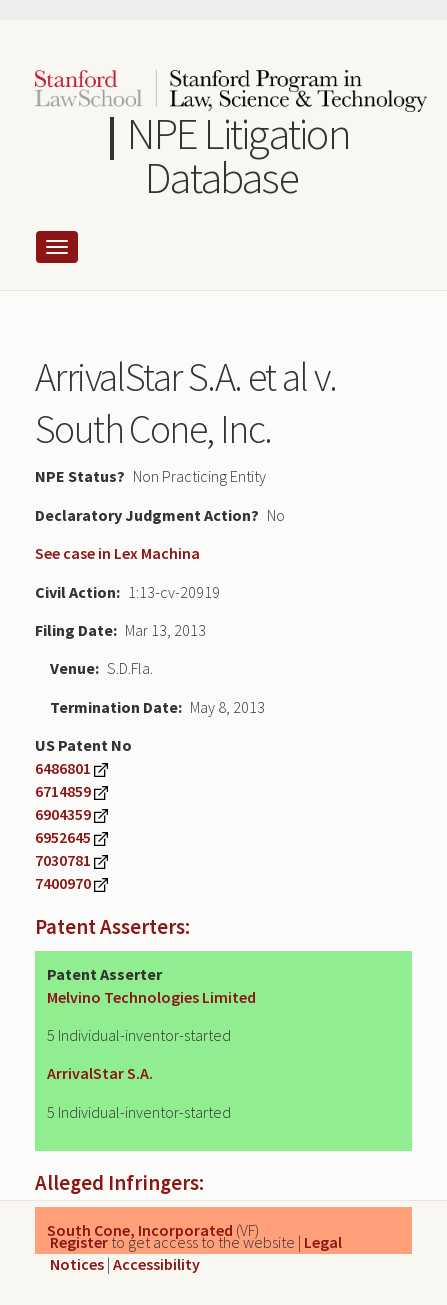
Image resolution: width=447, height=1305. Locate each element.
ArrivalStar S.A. (100, 1073)
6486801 (63, 768)
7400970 (63, 883)
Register (79, 1242)
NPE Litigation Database (238, 155)
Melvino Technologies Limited (151, 997)
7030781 (63, 860)
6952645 (63, 837)
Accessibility (156, 1264)
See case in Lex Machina (117, 553)
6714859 (63, 791)
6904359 (63, 814)
